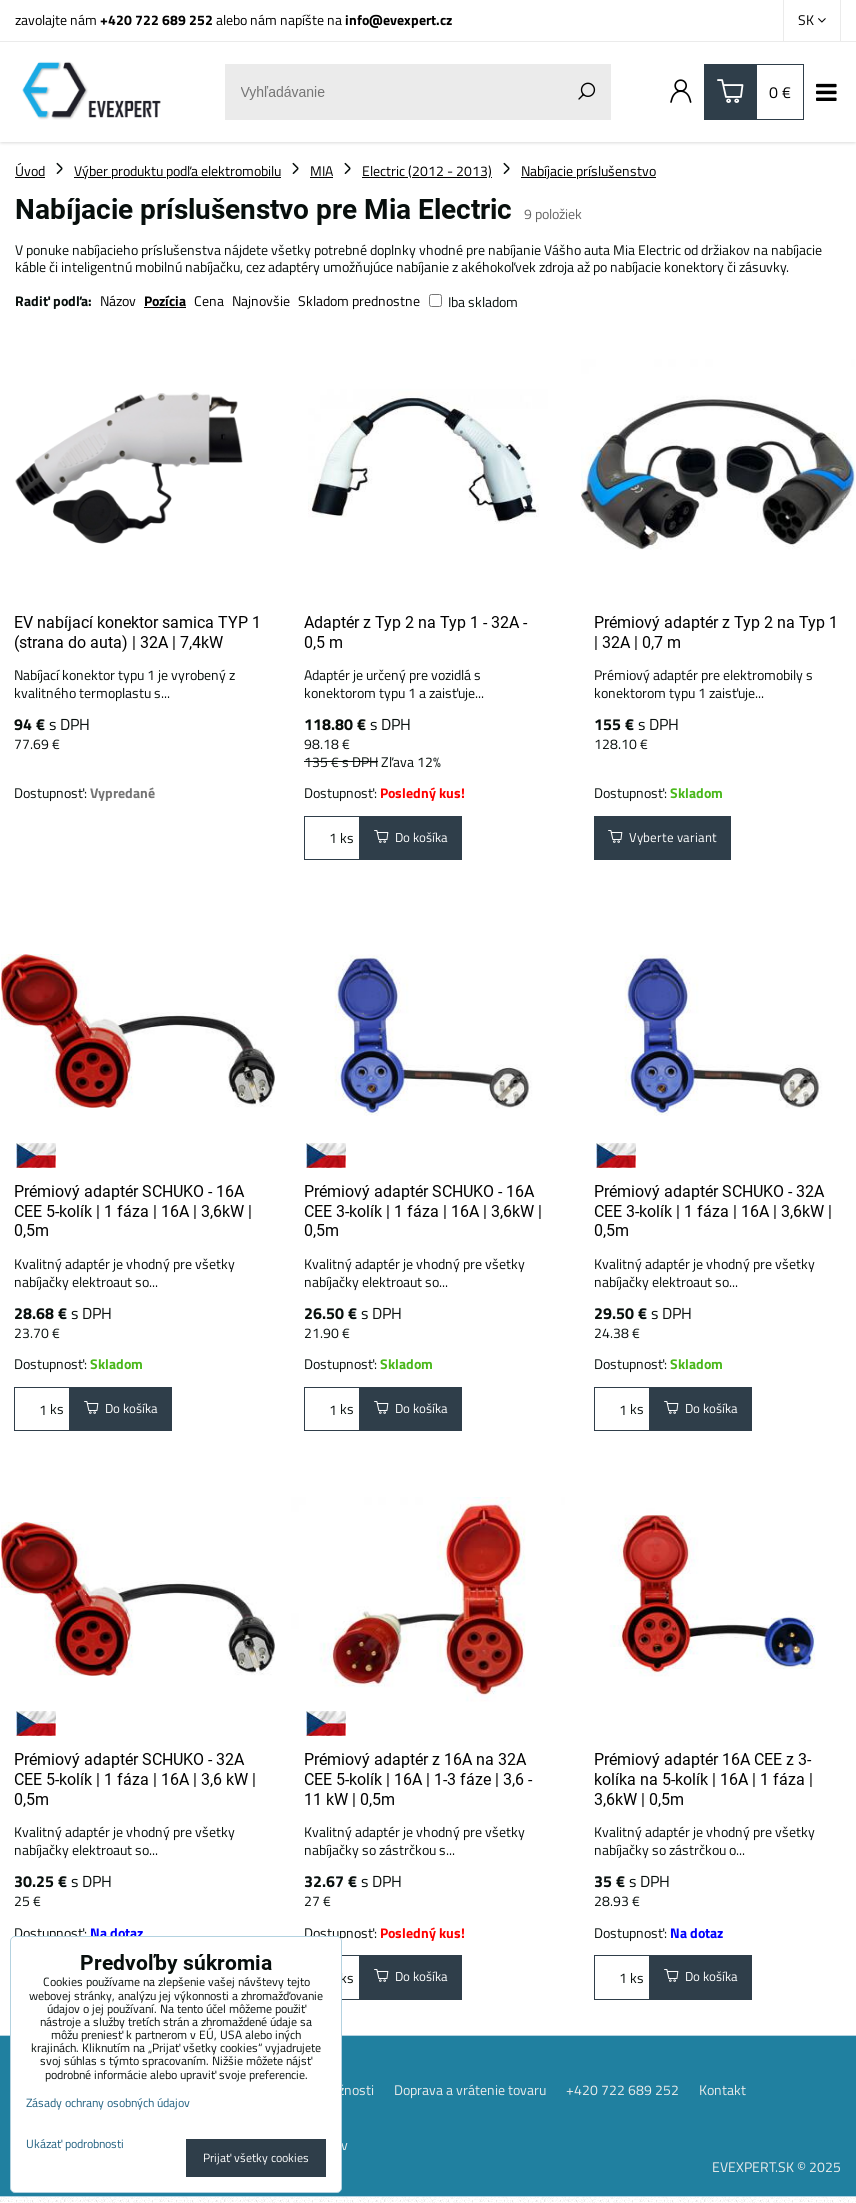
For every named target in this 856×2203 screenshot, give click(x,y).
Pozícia (165, 300)
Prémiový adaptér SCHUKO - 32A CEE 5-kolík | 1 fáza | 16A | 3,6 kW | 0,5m (135, 1782)
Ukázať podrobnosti (75, 2143)
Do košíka (414, 839)
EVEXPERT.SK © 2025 (776, 2172)
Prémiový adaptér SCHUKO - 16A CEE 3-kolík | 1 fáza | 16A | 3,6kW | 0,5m (423, 1211)
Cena (209, 300)
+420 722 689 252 (156, 19)
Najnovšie (261, 300)
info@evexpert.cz (398, 19)
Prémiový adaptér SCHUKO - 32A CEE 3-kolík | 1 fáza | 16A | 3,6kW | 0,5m (713, 1211)
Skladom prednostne (359, 300)
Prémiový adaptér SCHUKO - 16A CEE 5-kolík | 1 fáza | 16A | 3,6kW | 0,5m (133, 1211)
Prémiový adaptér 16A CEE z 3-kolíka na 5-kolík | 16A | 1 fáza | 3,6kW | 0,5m (703, 1782)
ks (332, 839)
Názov (118, 300)
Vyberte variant (665, 839)
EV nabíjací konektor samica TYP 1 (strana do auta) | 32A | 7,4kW (137, 632)
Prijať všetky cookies (256, 2157)
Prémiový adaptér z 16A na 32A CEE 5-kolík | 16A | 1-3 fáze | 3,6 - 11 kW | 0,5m (418, 1782)
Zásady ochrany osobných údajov (108, 2102)
